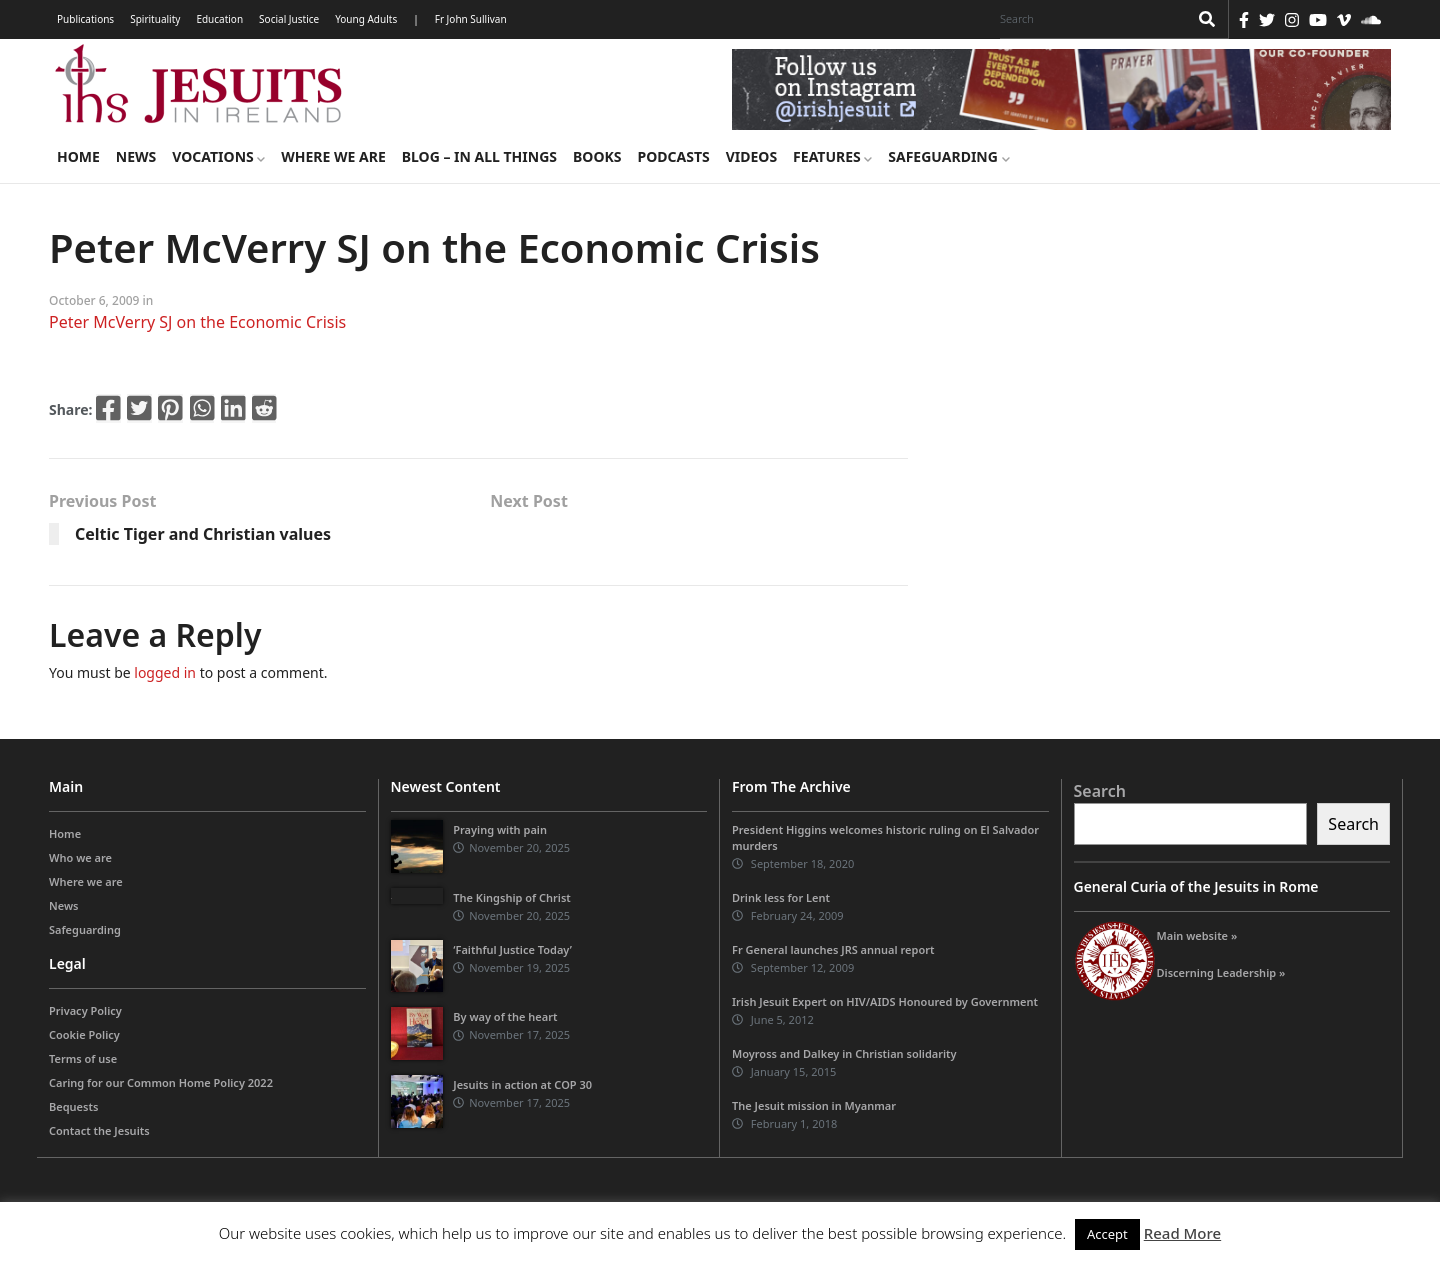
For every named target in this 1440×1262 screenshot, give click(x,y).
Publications (85, 19)
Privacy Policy (85, 1010)
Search (1100, 791)
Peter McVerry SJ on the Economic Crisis (197, 322)
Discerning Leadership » (1221, 972)
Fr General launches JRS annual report (833, 949)
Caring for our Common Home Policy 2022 (161, 1082)
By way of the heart (505, 1016)
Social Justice (289, 19)
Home (78, 156)
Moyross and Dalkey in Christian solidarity (844, 1053)
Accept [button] (1107, 1234)
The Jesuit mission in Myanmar (814, 1105)
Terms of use (83, 1058)
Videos (751, 156)
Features (832, 156)
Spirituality (155, 19)
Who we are (80, 857)
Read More (1182, 1233)
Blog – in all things (479, 156)
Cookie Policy (84, 1034)
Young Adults (366, 19)
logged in (165, 672)
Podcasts (673, 156)
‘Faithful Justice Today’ (512, 949)
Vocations (218, 156)
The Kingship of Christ (512, 897)
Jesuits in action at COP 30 (522, 1084)
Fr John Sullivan (471, 19)
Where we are (333, 156)
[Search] (1089, 19)
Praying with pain (500, 829)
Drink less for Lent (781, 897)
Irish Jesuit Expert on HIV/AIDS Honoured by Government (885, 1001)
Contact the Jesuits (99, 1130)
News (136, 156)
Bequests (73, 1106)
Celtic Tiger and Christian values (203, 534)
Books (597, 156)
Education (219, 19)
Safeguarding (948, 156)
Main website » (1197, 935)
